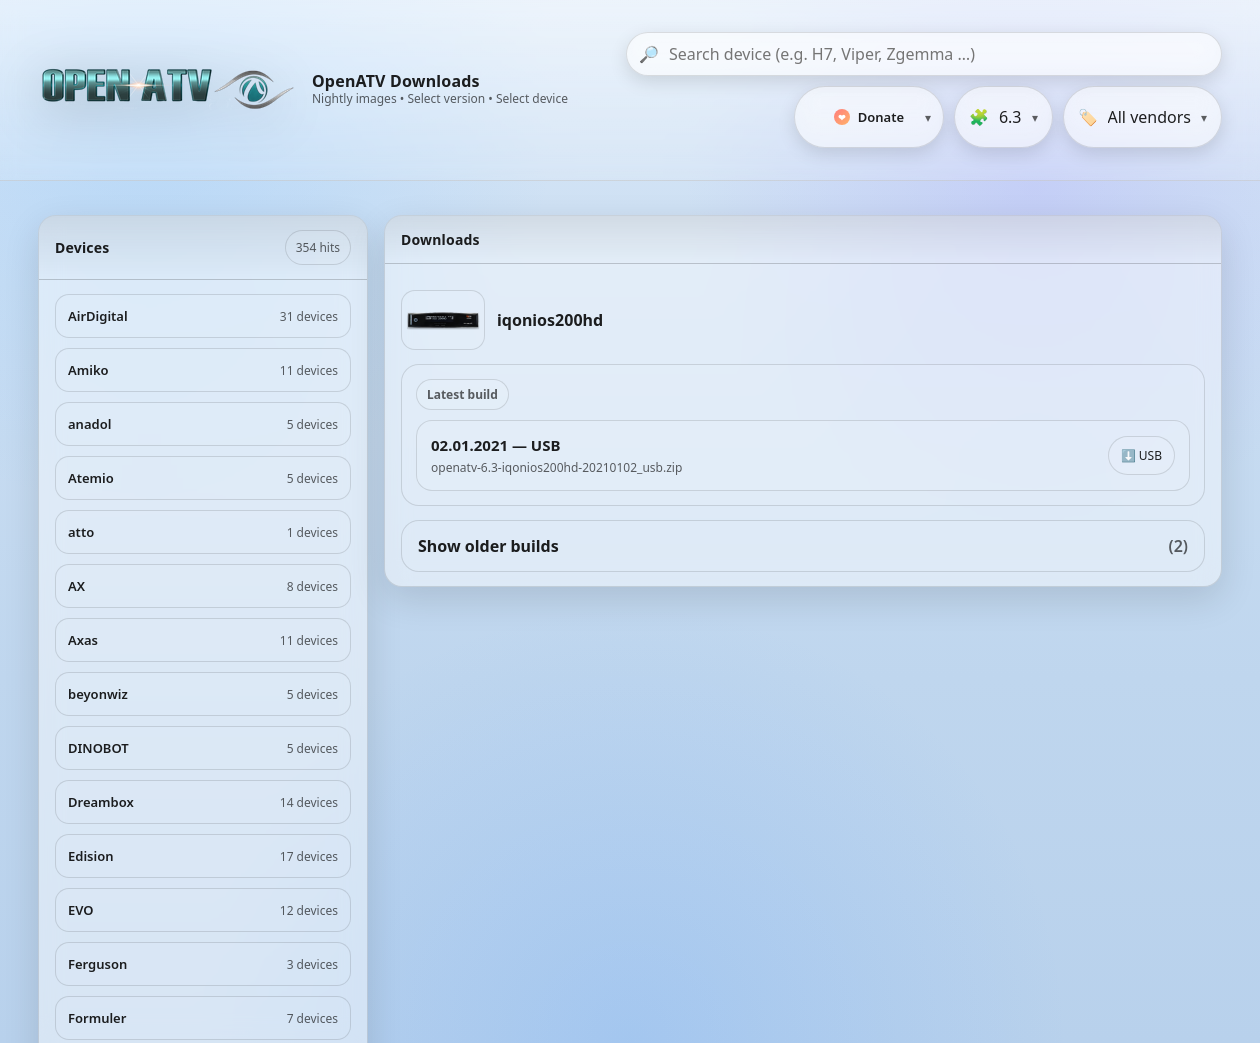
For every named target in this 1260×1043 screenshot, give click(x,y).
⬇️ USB (1141, 455)
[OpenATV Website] (170, 90)
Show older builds (803, 546)
